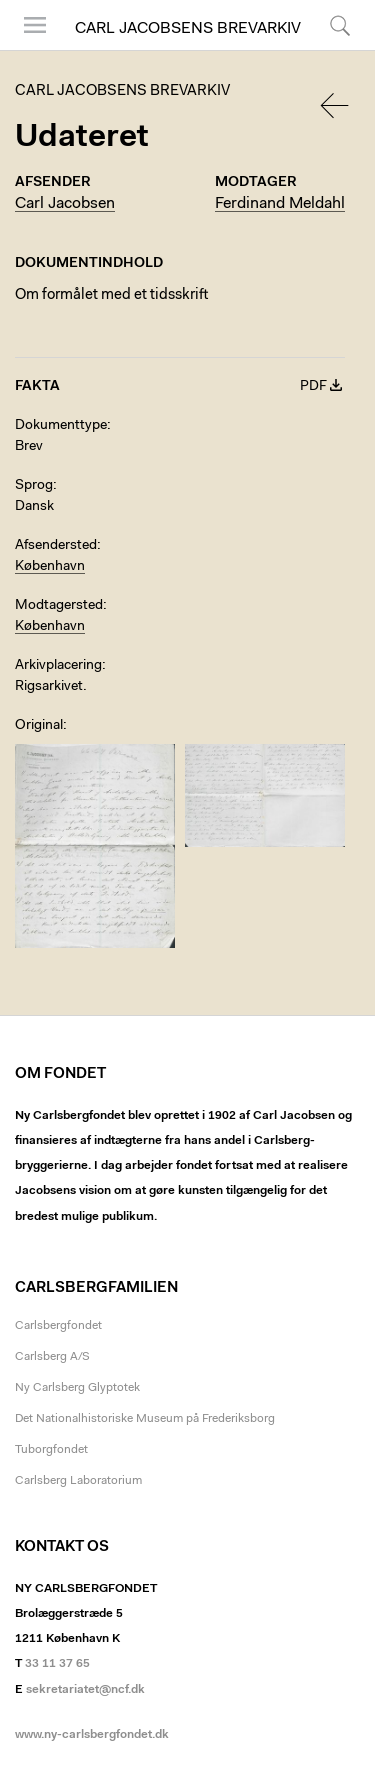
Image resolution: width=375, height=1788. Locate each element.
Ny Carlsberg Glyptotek (77, 1388)
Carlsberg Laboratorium (78, 1481)
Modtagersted (59, 606)
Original (39, 726)
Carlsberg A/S (52, 1357)
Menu (35, 25)
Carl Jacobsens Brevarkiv (188, 29)
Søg (340, 25)
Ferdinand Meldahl (280, 204)
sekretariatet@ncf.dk (85, 1690)
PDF (313, 387)
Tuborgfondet (51, 1450)
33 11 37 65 (57, 1664)
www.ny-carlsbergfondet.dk (92, 1735)
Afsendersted (56, 546)
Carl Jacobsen (65, 204)
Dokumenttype (61, 426)
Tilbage (336, 105)
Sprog (34, 486)
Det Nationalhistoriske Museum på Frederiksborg (145, 1419)
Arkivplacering (58, 666)
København (50, 567)
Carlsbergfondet (58, 1326)
